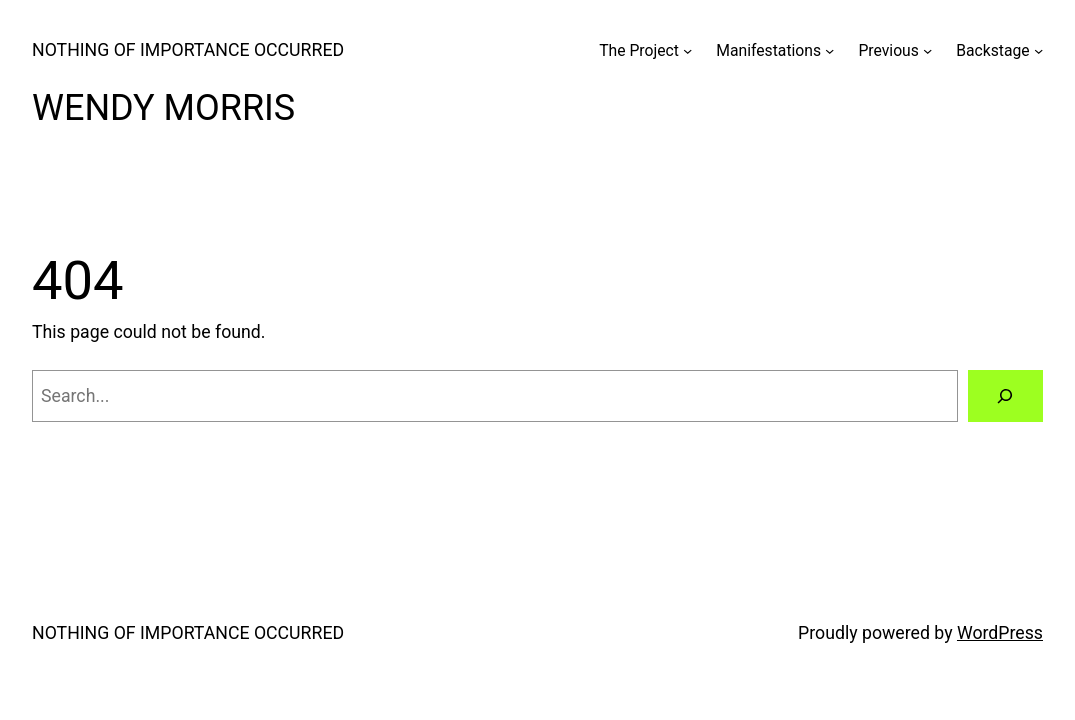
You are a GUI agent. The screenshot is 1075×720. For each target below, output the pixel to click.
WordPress (1000, 633)
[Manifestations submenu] (829, 50)
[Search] (1005, 396)
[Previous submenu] (927, 50)
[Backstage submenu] (1038, 50)
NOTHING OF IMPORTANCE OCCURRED (188, 50)
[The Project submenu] (687, 50)
